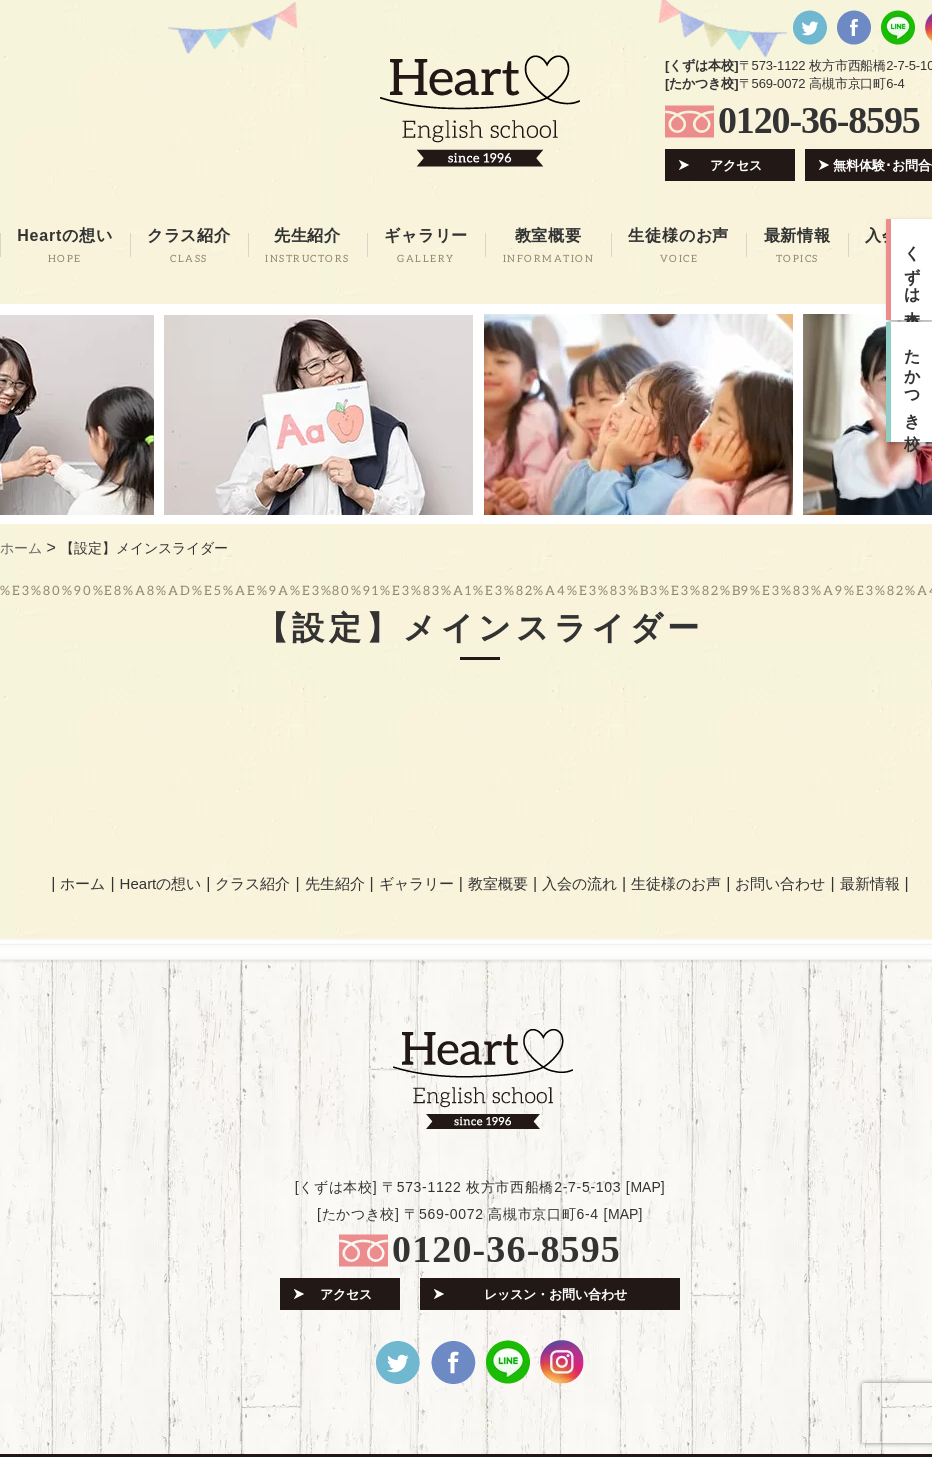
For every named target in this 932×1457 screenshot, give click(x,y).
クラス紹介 (252, 883)
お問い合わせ (780, 883)
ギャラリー (416, 883)
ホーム (82, 883)
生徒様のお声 (676, 883)
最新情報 (870, 883)
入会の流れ (579, 883)
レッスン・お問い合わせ (555, 1294)
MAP (645, 1187)
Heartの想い (161, 883)
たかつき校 (912, 382)
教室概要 (498, 883)
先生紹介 (335, 883)
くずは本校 (912, 270)
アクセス (736, 165)
